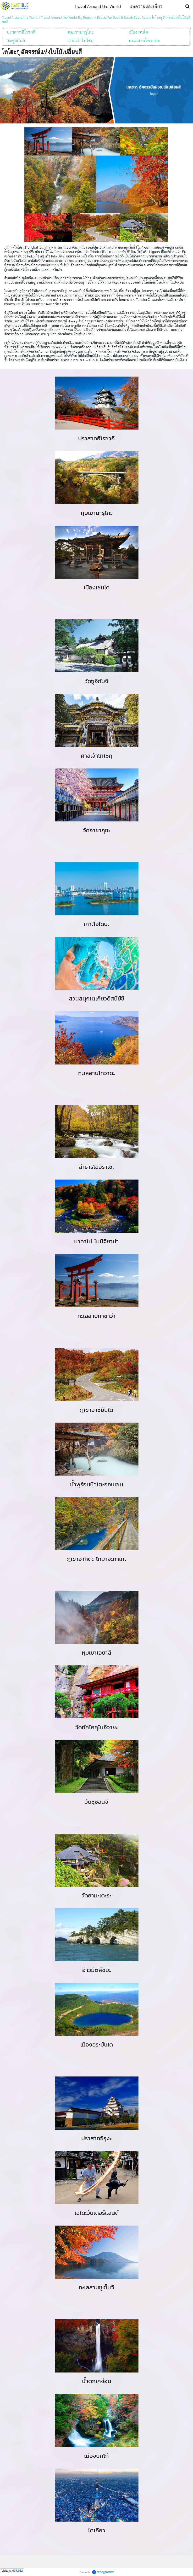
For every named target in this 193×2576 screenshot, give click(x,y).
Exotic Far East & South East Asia (122, 17)
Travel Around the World (20, 17)
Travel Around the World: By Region (67, 17)
